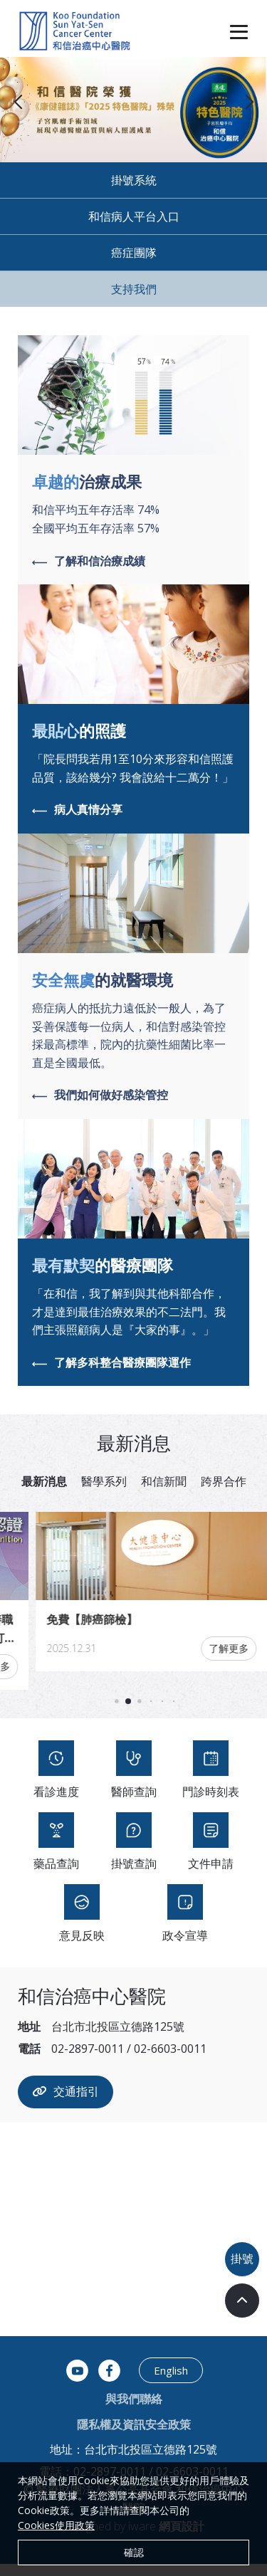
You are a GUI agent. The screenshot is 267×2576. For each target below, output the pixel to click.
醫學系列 (104, 1481)
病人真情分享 (77, 810)
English (171, 2382)
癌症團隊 (134, 253)
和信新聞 (164, 1481)
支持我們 (134, 289)
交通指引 (65, 2104)
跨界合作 (223, 1481)
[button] (249, 102)
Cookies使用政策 (56, 2525)
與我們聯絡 (133, 2411)
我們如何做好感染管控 (100, 1095)
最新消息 (44, 1481)
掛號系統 (134, 180)
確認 (134, 2552)
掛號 (242, 2258)
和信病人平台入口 (133, 216)
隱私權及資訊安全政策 (134, 2436)
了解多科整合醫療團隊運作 (111, 1363)
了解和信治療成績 (88, 561)
